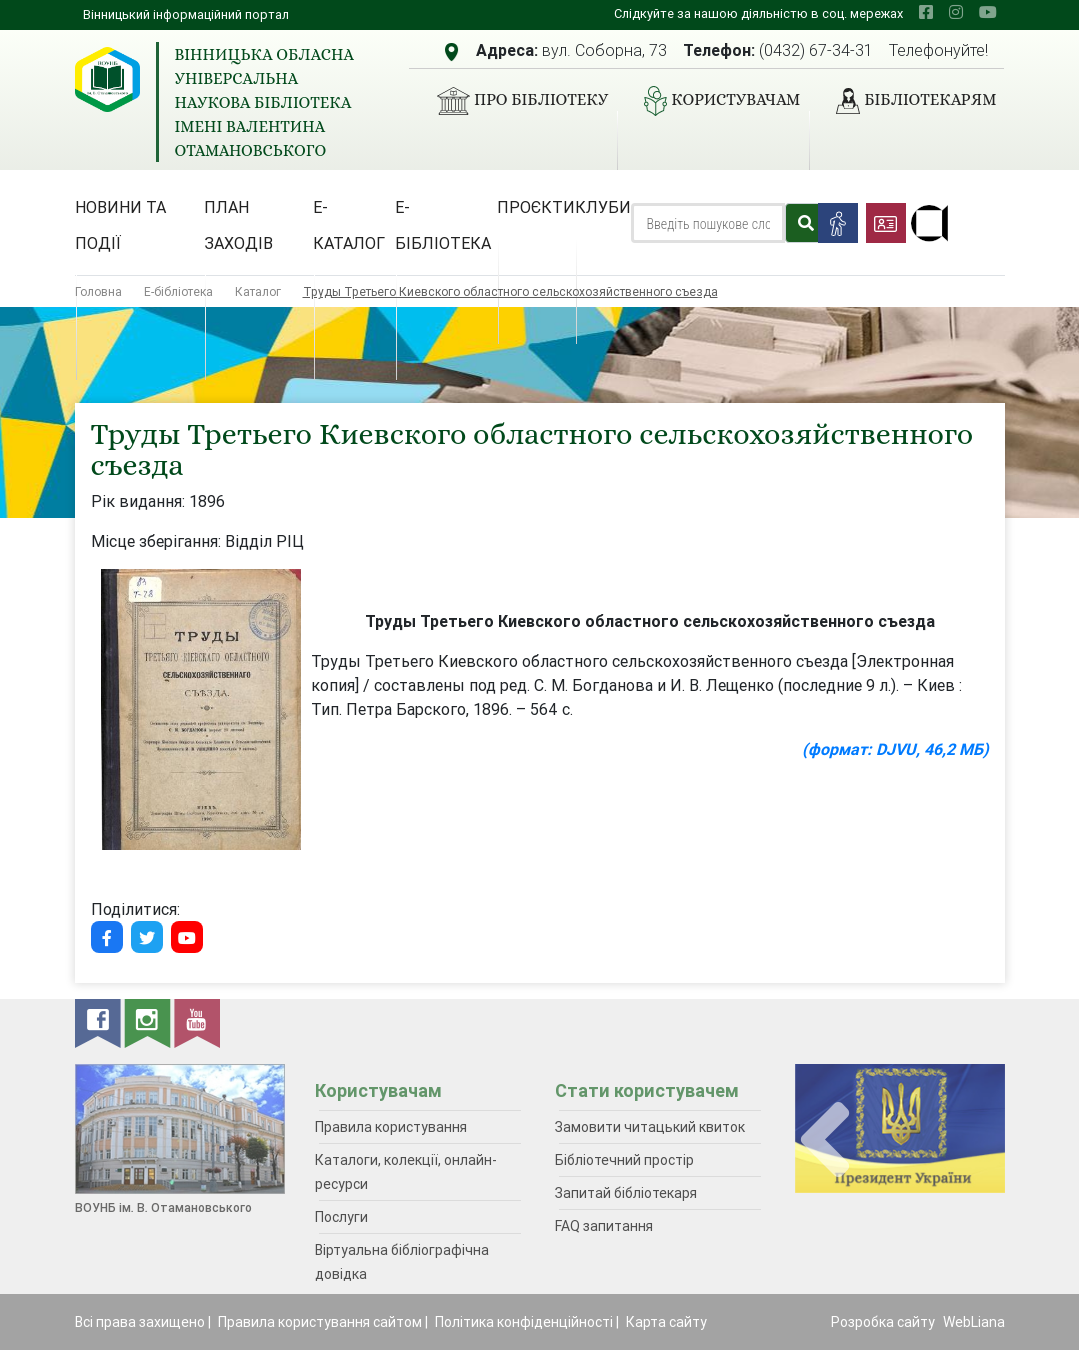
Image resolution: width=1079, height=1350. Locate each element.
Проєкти (536, 207)
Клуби (603, 207)
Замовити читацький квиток (650, 1127)
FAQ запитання (604, 1226)
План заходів (238, 225)
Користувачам (714, 101)
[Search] (707, 223)
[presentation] (825, 1140)
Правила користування (391, 1127)
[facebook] (926, 12)
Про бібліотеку (514, 101)
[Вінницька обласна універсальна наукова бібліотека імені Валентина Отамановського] (107, 79)
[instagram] (956, 12)
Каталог (258, 291)
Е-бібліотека (443, 225)
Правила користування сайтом (320, 1322)
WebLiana (974, 1322)
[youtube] (988, 12)
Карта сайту (666, 1322)
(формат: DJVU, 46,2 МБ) (895, 749)
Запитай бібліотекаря (626, 1193)
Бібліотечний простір (624, 1160)
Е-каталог (349, 225)
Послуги (341, 1217)
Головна (98, 291)
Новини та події (120, 225)
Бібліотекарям (908, 101)
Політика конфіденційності (524, 1322)
